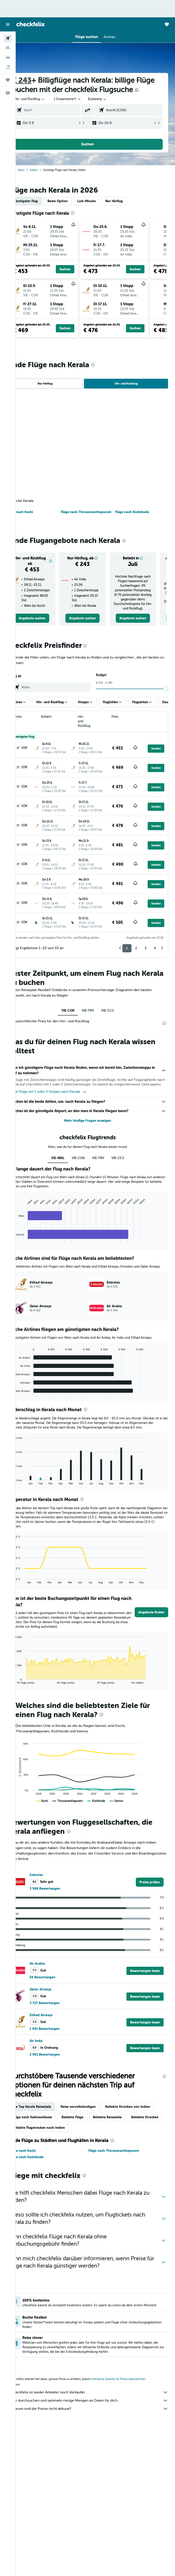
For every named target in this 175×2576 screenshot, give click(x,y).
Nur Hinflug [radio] (56, 392)
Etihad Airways (56, 2088)
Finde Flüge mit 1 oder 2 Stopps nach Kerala (63, 1151)
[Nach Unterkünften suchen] (8, 47)
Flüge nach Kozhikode (137, 521)
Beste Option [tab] (73, 210)
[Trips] (8, 80)
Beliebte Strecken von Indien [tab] (50, 2190)
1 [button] (127, 1003)
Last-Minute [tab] (102, 210)
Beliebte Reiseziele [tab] (42, 2200)
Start (25, 179)
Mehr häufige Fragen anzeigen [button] (95, 1180)
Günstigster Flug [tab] (41, 210)
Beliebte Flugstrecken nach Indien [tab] (129, 2200)
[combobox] (113, 108)
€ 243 (37, 80)
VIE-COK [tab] (75, 1065)
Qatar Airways (56, 2062)
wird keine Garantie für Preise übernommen (134, 2458)
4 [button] (155, 1003)
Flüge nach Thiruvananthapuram (121, 2223)
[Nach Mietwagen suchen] (8, 57)
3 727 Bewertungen (60, 2076)
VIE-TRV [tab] (96, 1065)
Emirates (52, 1948)
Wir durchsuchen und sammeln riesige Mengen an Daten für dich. (97, 2480)
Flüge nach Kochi (36, 521)
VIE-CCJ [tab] (115, 1065)
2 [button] (136, 1003)
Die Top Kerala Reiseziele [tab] (47, 2179)
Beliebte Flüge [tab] (143, 2190)
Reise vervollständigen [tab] (93, 2179)
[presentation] (66, 99)
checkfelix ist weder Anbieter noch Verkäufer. (97, 2471)
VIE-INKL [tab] (65, 1222)
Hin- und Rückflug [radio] (130, 392)
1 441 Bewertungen (60, 2101)
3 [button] (145, 1003)
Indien (49, 179)
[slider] (169, 707)
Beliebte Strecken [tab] (80, 2200)
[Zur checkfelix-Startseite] (30, 24)
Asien (36, 179)
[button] (8, 24)
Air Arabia (53, 2036)
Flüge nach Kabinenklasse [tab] (102, 2190)
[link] (45, 636)
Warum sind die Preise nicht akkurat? (97, 2488)
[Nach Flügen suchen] (8, 38)
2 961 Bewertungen (60, 2127)
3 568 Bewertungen (60, 1961)
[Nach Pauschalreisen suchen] (8, 67)
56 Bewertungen (58, 2050)
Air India (51, 2114)
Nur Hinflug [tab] (130, 210)
